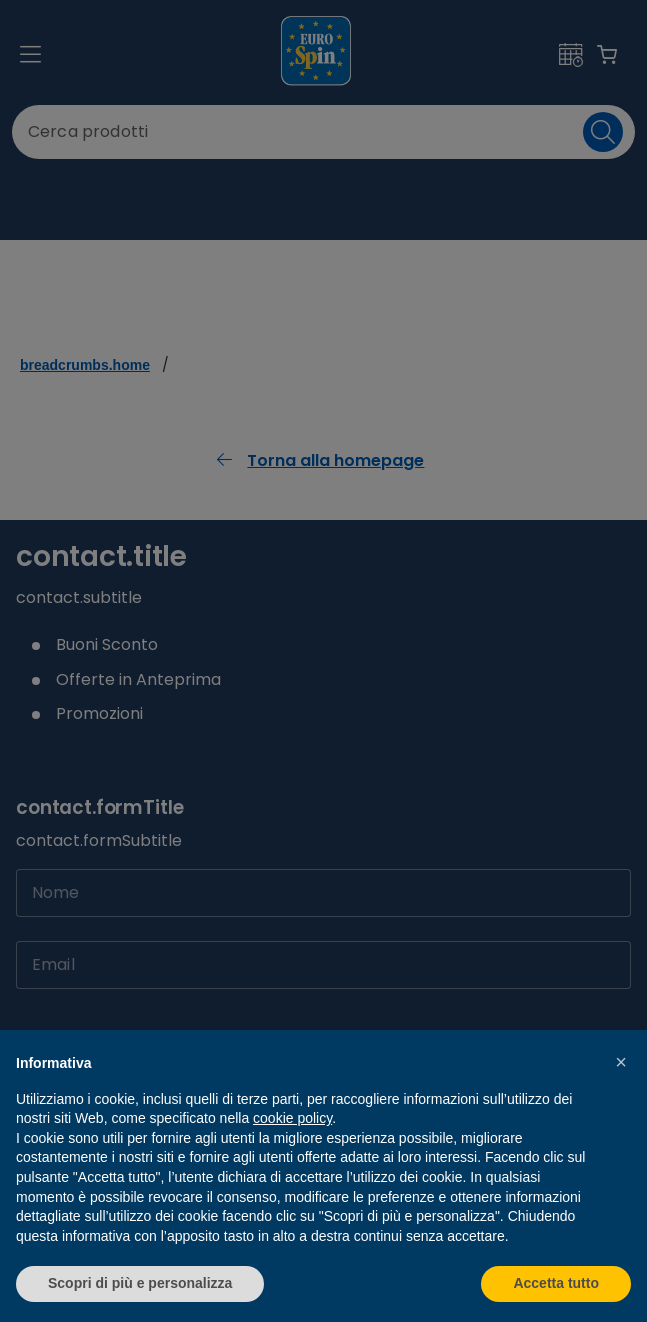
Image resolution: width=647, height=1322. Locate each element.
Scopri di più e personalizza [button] (140, 1283)
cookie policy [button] (292, 1118)
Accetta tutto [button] (556, 1283)
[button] (621, 1062)
